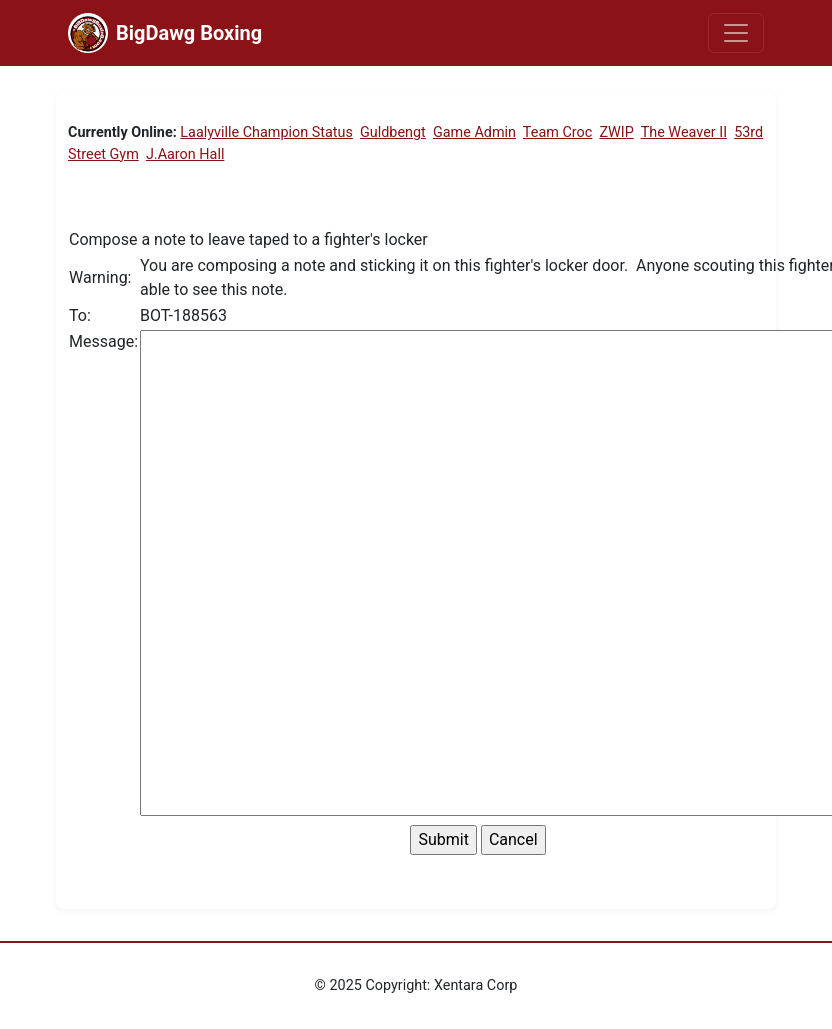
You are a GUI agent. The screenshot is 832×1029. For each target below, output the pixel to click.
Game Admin (474, 132)
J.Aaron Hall (185, 154)
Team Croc (557, 132)
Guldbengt (393, 132)
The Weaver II (684, 132)
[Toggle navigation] (736, 33)
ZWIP (616, 132)
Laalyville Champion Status (266, 132)
